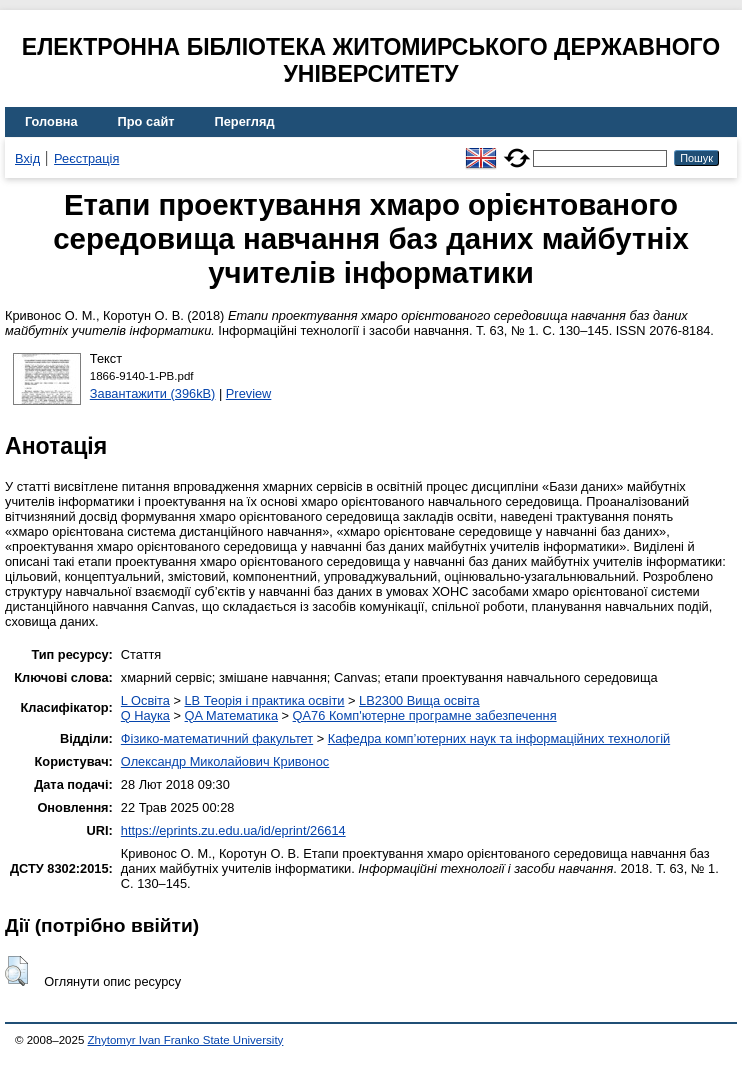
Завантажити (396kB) (153, 393)
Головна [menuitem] (51, 121)
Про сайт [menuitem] (146, 121)
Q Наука (145, 715)
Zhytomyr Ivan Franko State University (186, 1040)
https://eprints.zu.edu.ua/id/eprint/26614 (233, 830)
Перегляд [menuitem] (245, 121)
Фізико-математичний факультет (217, 738)
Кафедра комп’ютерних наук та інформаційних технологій (499, 738)
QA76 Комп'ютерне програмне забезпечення (425, 715)
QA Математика (231, 715)
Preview (249, 393)
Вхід (27, 158)
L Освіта (145, 700)
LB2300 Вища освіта (419, 700)
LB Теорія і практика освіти (264, 700)
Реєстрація (86, 158)
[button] (16, 971)
